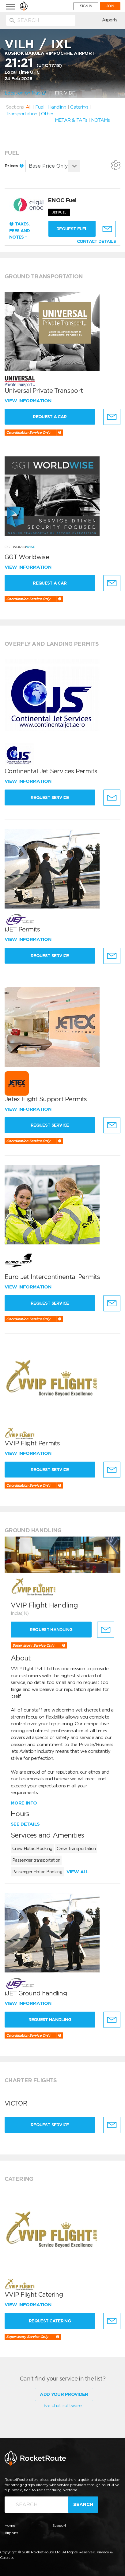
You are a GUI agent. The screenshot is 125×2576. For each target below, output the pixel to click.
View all (77, 1872)
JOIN (110, 6)
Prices (14, 166)
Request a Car (49, 416)
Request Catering (50, 2320)
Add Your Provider (64, 2394)
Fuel (39, 107)
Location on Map (25, 93)
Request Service (50, 797)
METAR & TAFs (71, 120)
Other (47, 114)
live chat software (62, 2405)
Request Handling (51, 1629)
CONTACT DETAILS (96, 241)
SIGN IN (86, 6)
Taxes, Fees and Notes (19, 230)
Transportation (21, 114)
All (28, 107)
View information (29, 400)
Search (83, 2504)
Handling (57, 107)
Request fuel (72, 228)
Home (10, 2525)
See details (25, 1824)
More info (24, 1803)
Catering (79, 107)
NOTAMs (100, 120)
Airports (109, 19)
